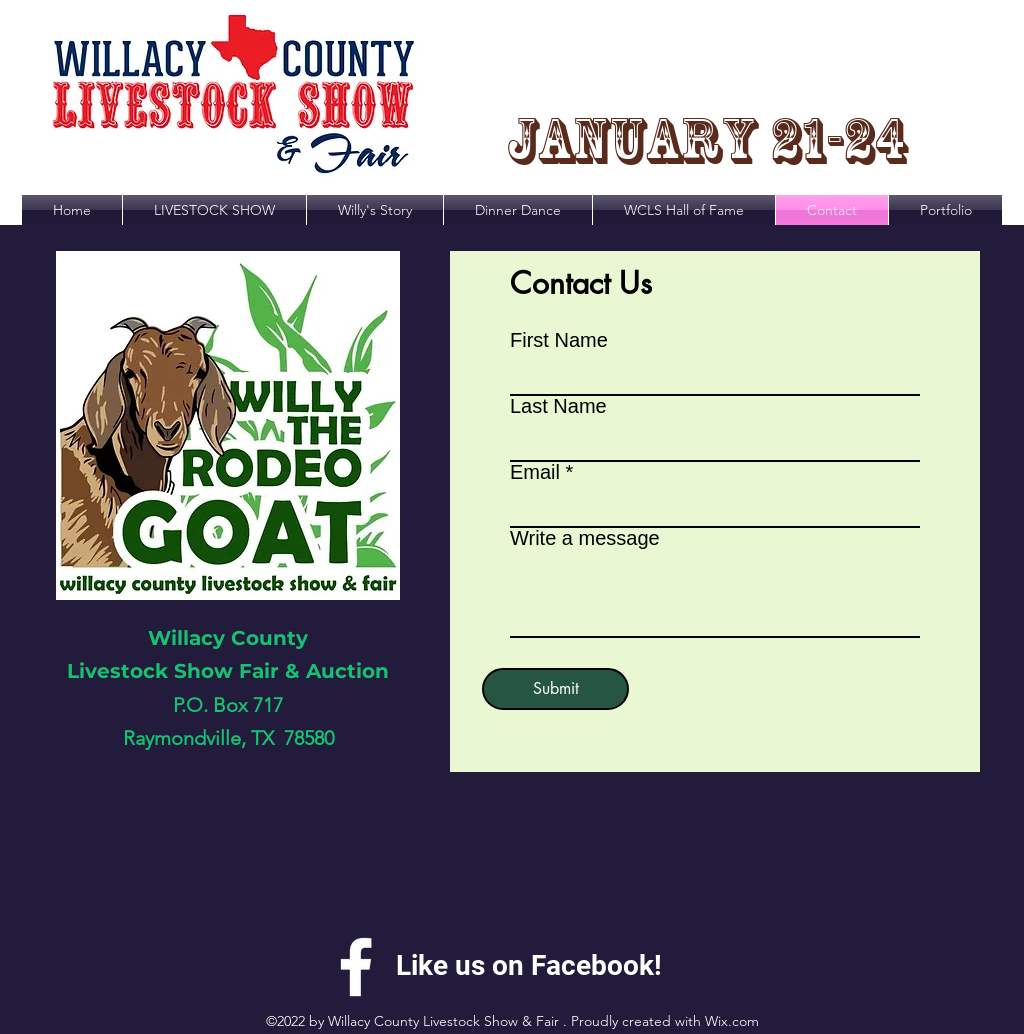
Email (535, 472)
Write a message (585, 538)
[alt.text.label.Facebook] (356, 967)
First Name (559, 340)
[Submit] (555, 689)
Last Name (558, 406)
